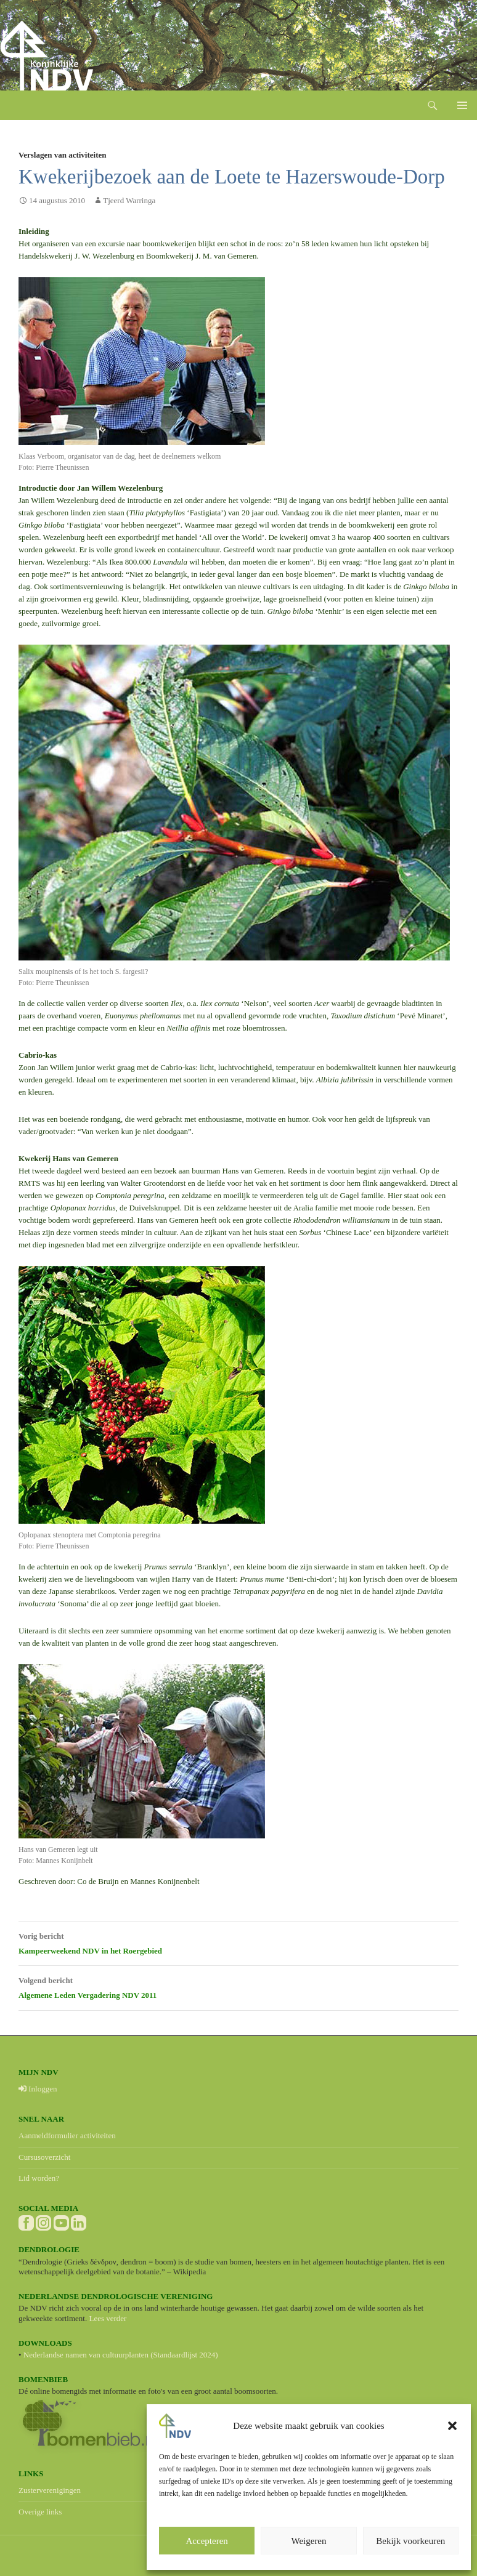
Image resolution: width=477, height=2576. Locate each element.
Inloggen (37, 2088)
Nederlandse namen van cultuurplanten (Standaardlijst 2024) (120, 2354)
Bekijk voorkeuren (410, 2541)
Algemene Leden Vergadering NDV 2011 (238, 1986)
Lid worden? (38, 2178)
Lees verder (107, 2318)
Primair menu (462, 105)
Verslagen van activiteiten (62, 154)
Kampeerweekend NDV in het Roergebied (238, 1941)
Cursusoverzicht (44, 2157)
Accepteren (207, 2541)
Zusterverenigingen (49, 2490)
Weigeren (308, 2541)
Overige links (40, 2511)
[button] (452, 2426)
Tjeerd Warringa (129, 200)
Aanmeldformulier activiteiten (67, 2135)
